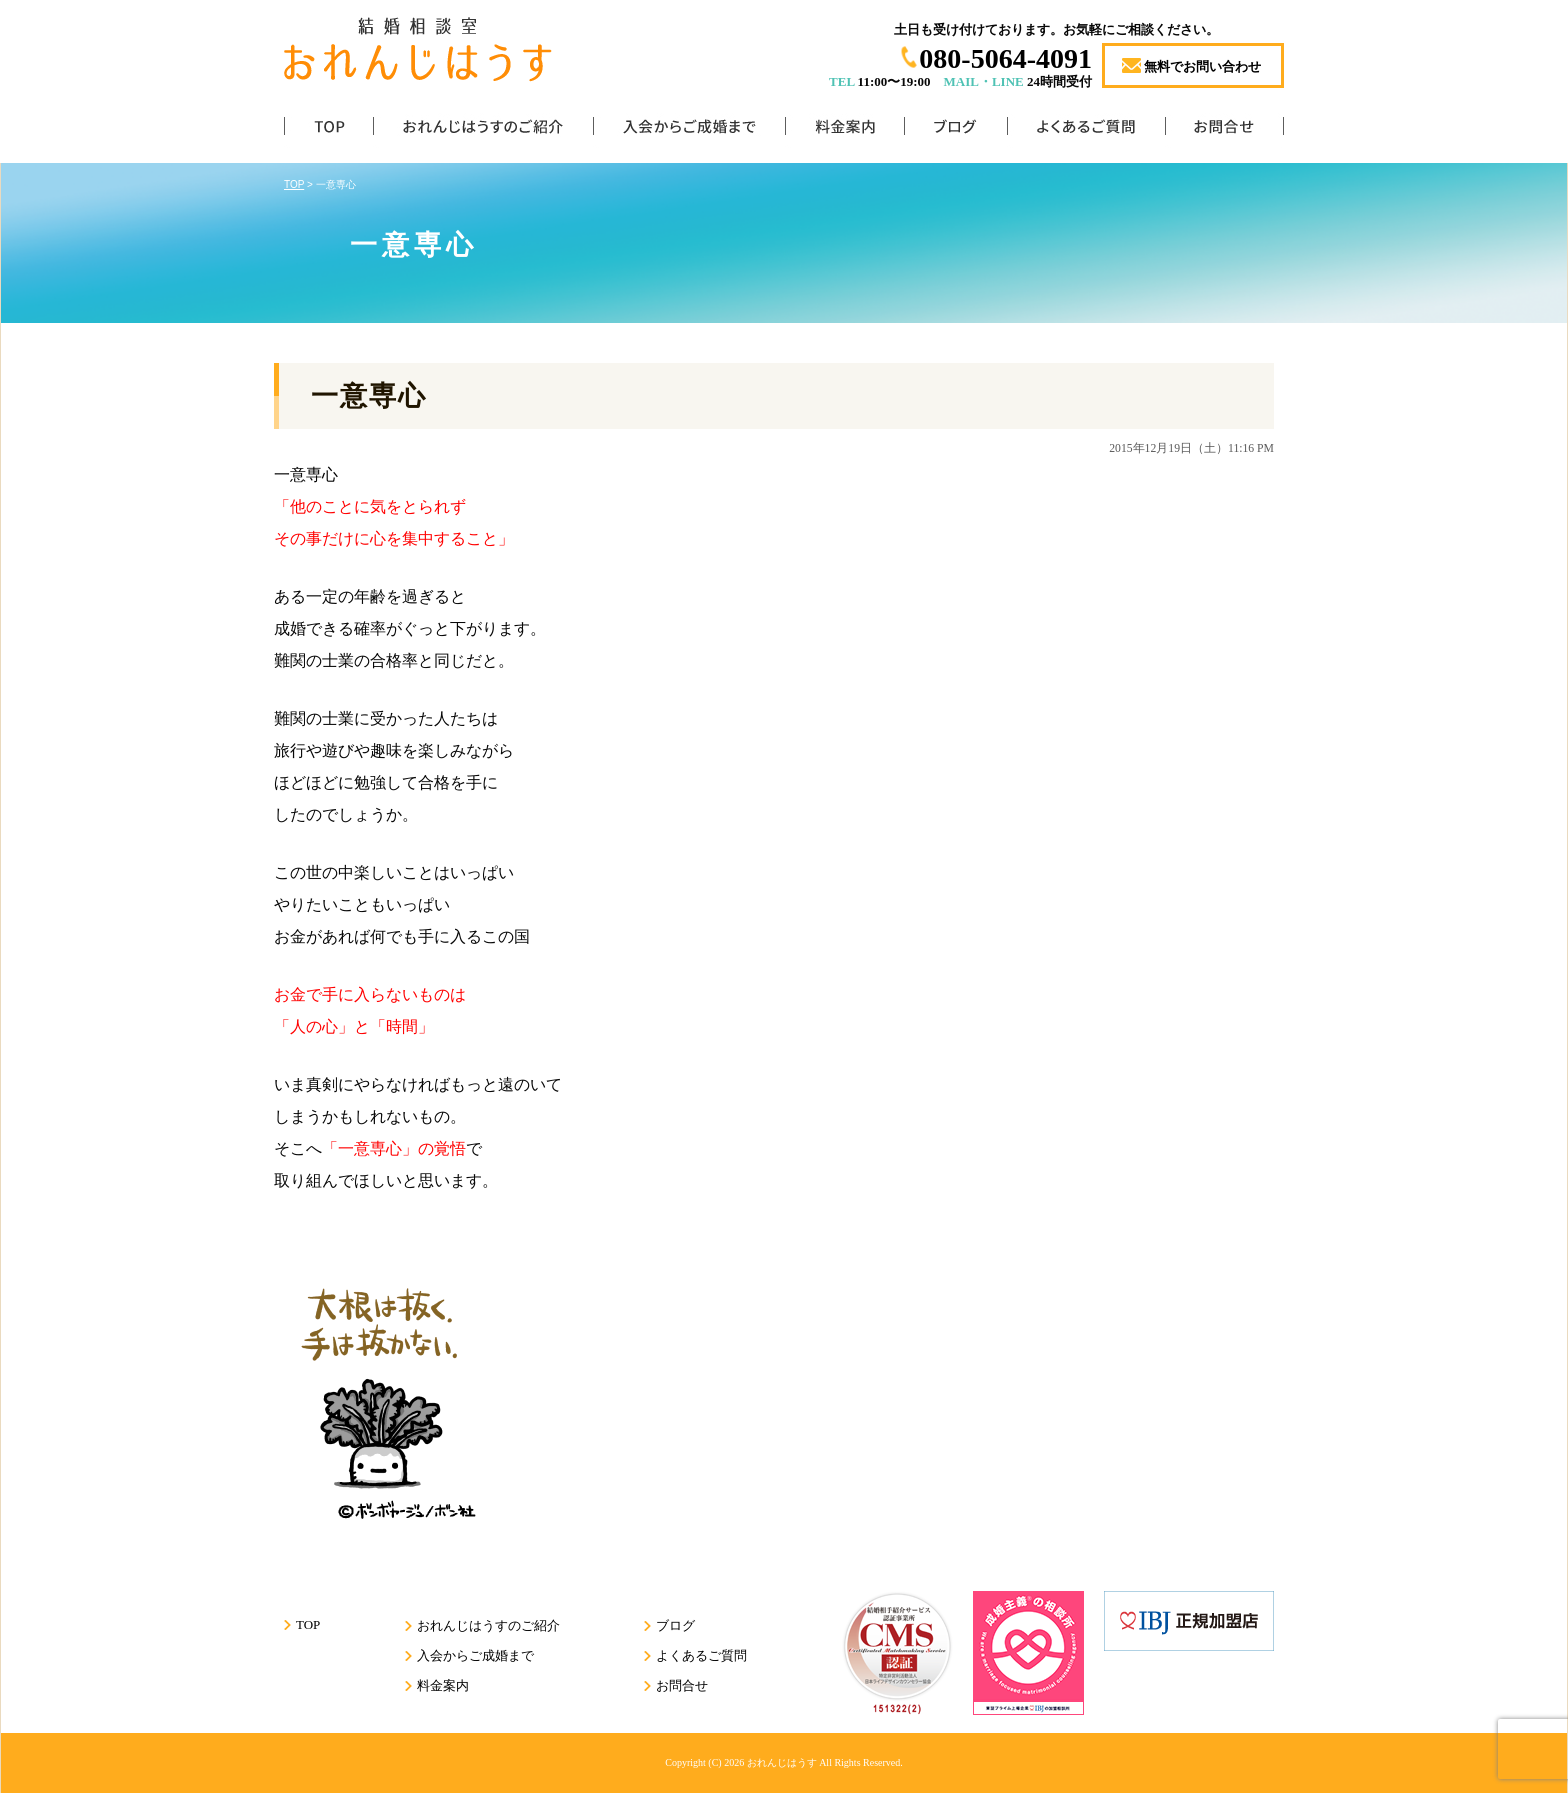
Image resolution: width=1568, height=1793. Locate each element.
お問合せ (1224, 130)
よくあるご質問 (1086, 130)
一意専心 (369, 396)
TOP (328, 130)
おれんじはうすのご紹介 (483, 130)
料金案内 (844, 130)
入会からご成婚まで (689, 130)
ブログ (955, 130)
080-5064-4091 (1005, 58)
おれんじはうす (782, 1762)
